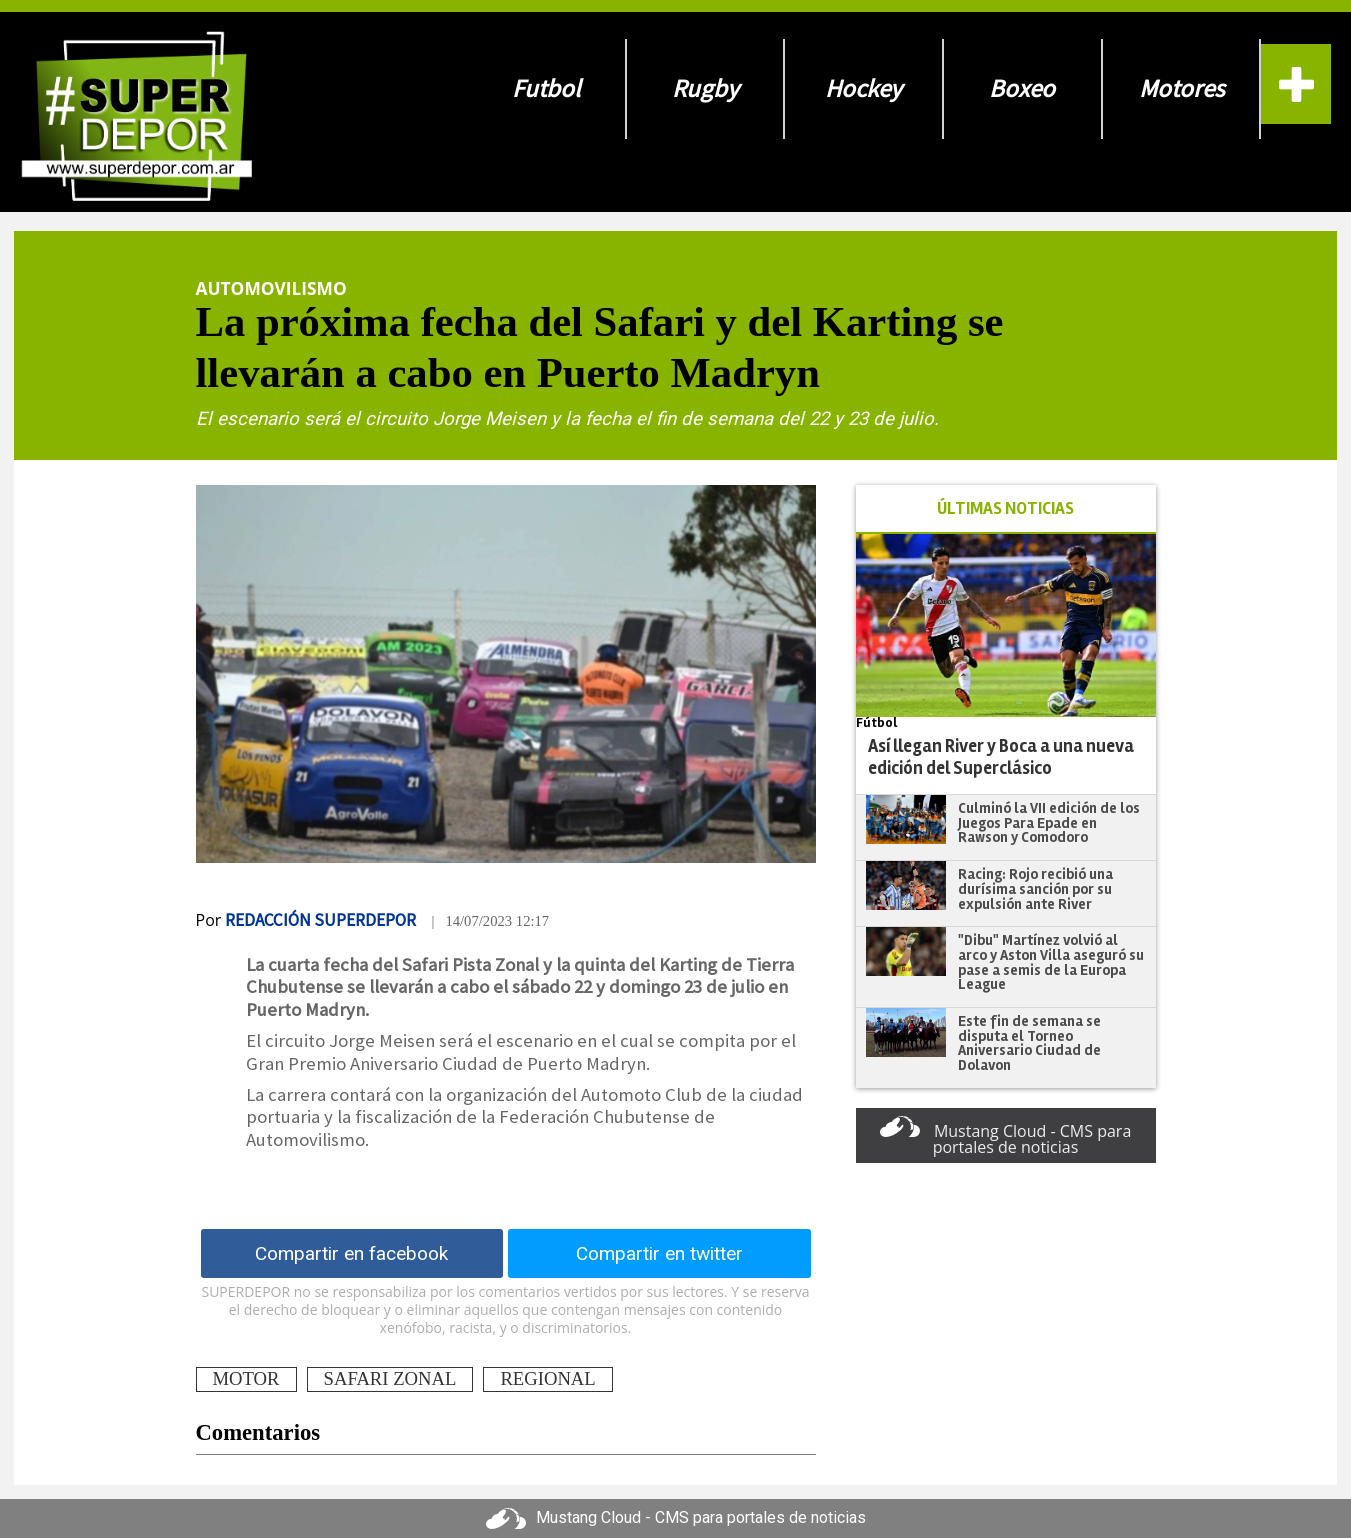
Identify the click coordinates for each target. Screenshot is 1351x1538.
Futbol (546, 88)
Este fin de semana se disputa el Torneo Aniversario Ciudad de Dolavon (1029, 1043)
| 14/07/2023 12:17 (490, 921)
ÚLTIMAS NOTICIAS (1005, 508)
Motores (1181, 88)
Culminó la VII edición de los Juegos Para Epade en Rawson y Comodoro (1049, 822)
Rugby (705, 88)
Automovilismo (271, 288)
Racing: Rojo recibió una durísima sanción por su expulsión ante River (1035, 888)
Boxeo (1022, 88)
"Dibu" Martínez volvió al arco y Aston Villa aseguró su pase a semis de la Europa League (1051, 962)
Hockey (863, 88)
